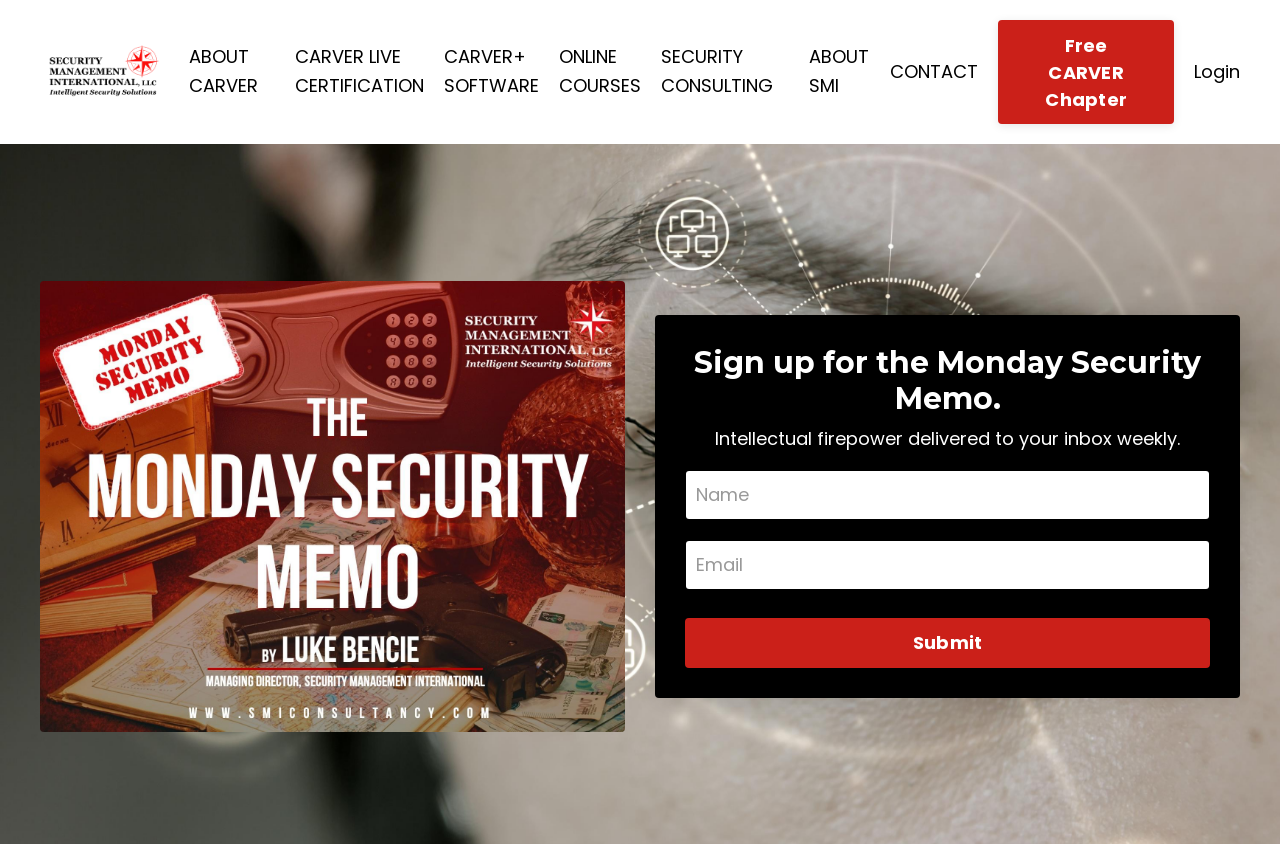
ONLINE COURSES (600, 71)
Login (1217, 71)
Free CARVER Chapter (1086, 72)
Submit (948, 642)
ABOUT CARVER (223, 71)
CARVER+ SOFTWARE (491, 71)
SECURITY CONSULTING (717, 71)
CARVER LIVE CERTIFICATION (359, 71)
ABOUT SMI (839, 71)
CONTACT (934, 71)
